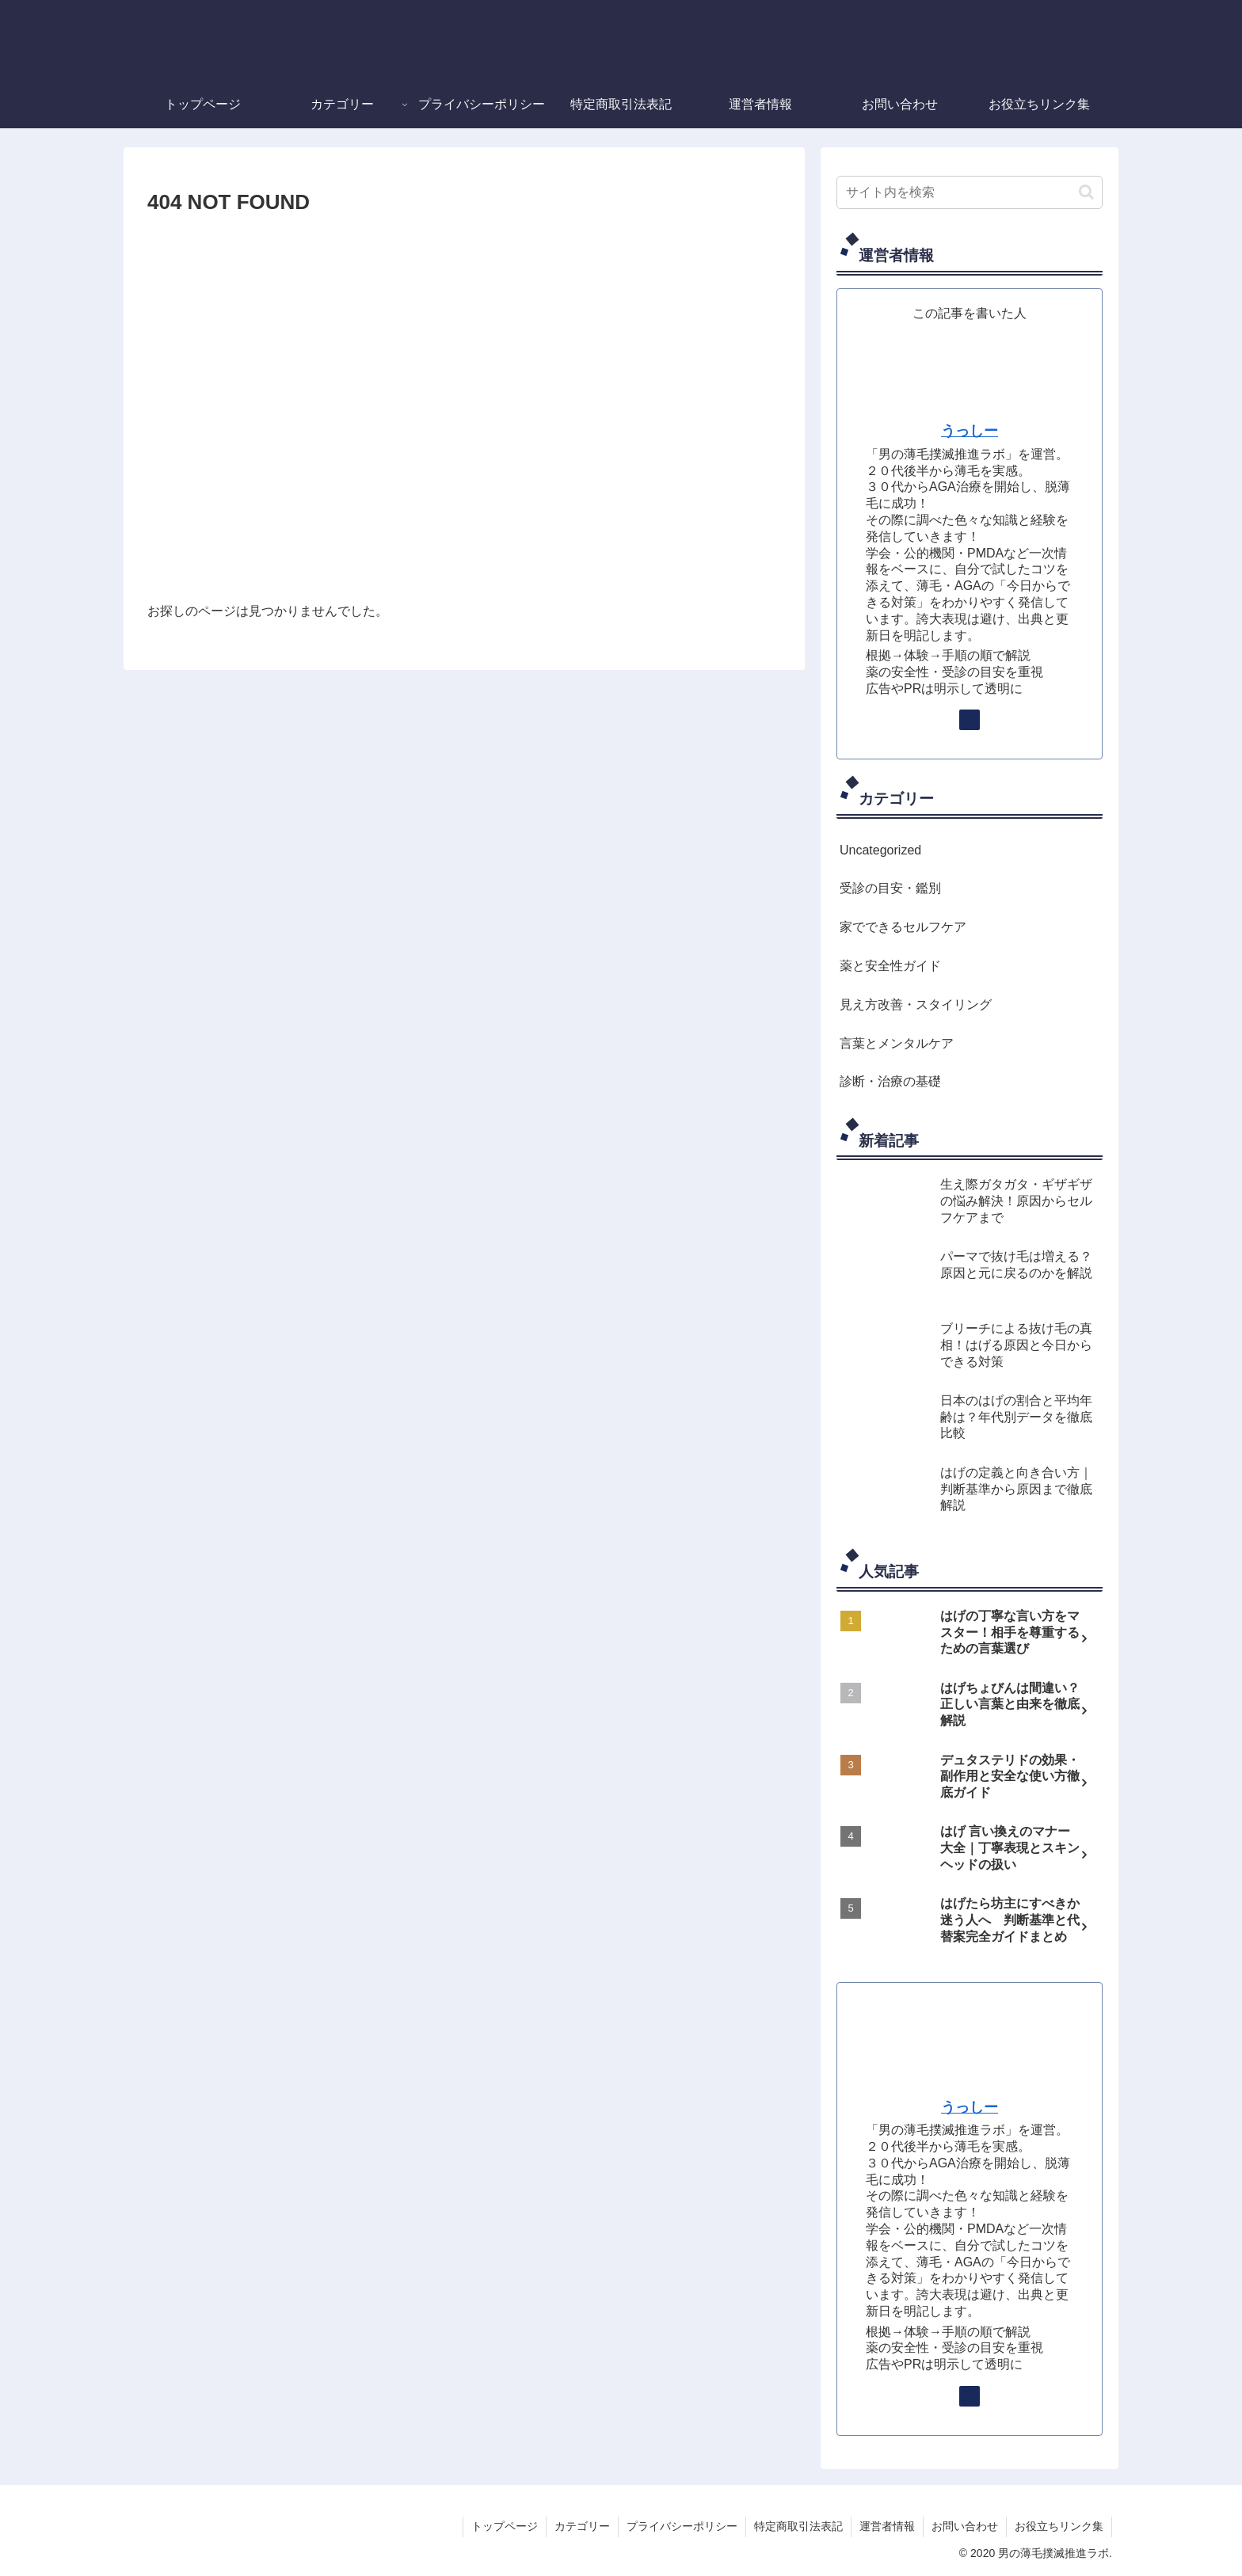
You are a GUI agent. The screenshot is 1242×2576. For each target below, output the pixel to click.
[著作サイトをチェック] (969, 720)
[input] (969, 192)
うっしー (969, 431)
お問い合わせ (965, 2526)
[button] (1086, 192)
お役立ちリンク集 (1059, 2526)
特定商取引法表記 (798, 2526)
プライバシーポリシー (682, 2526)
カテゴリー (582, 2526)
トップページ (504, 2526)
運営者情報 (887, 2526)
